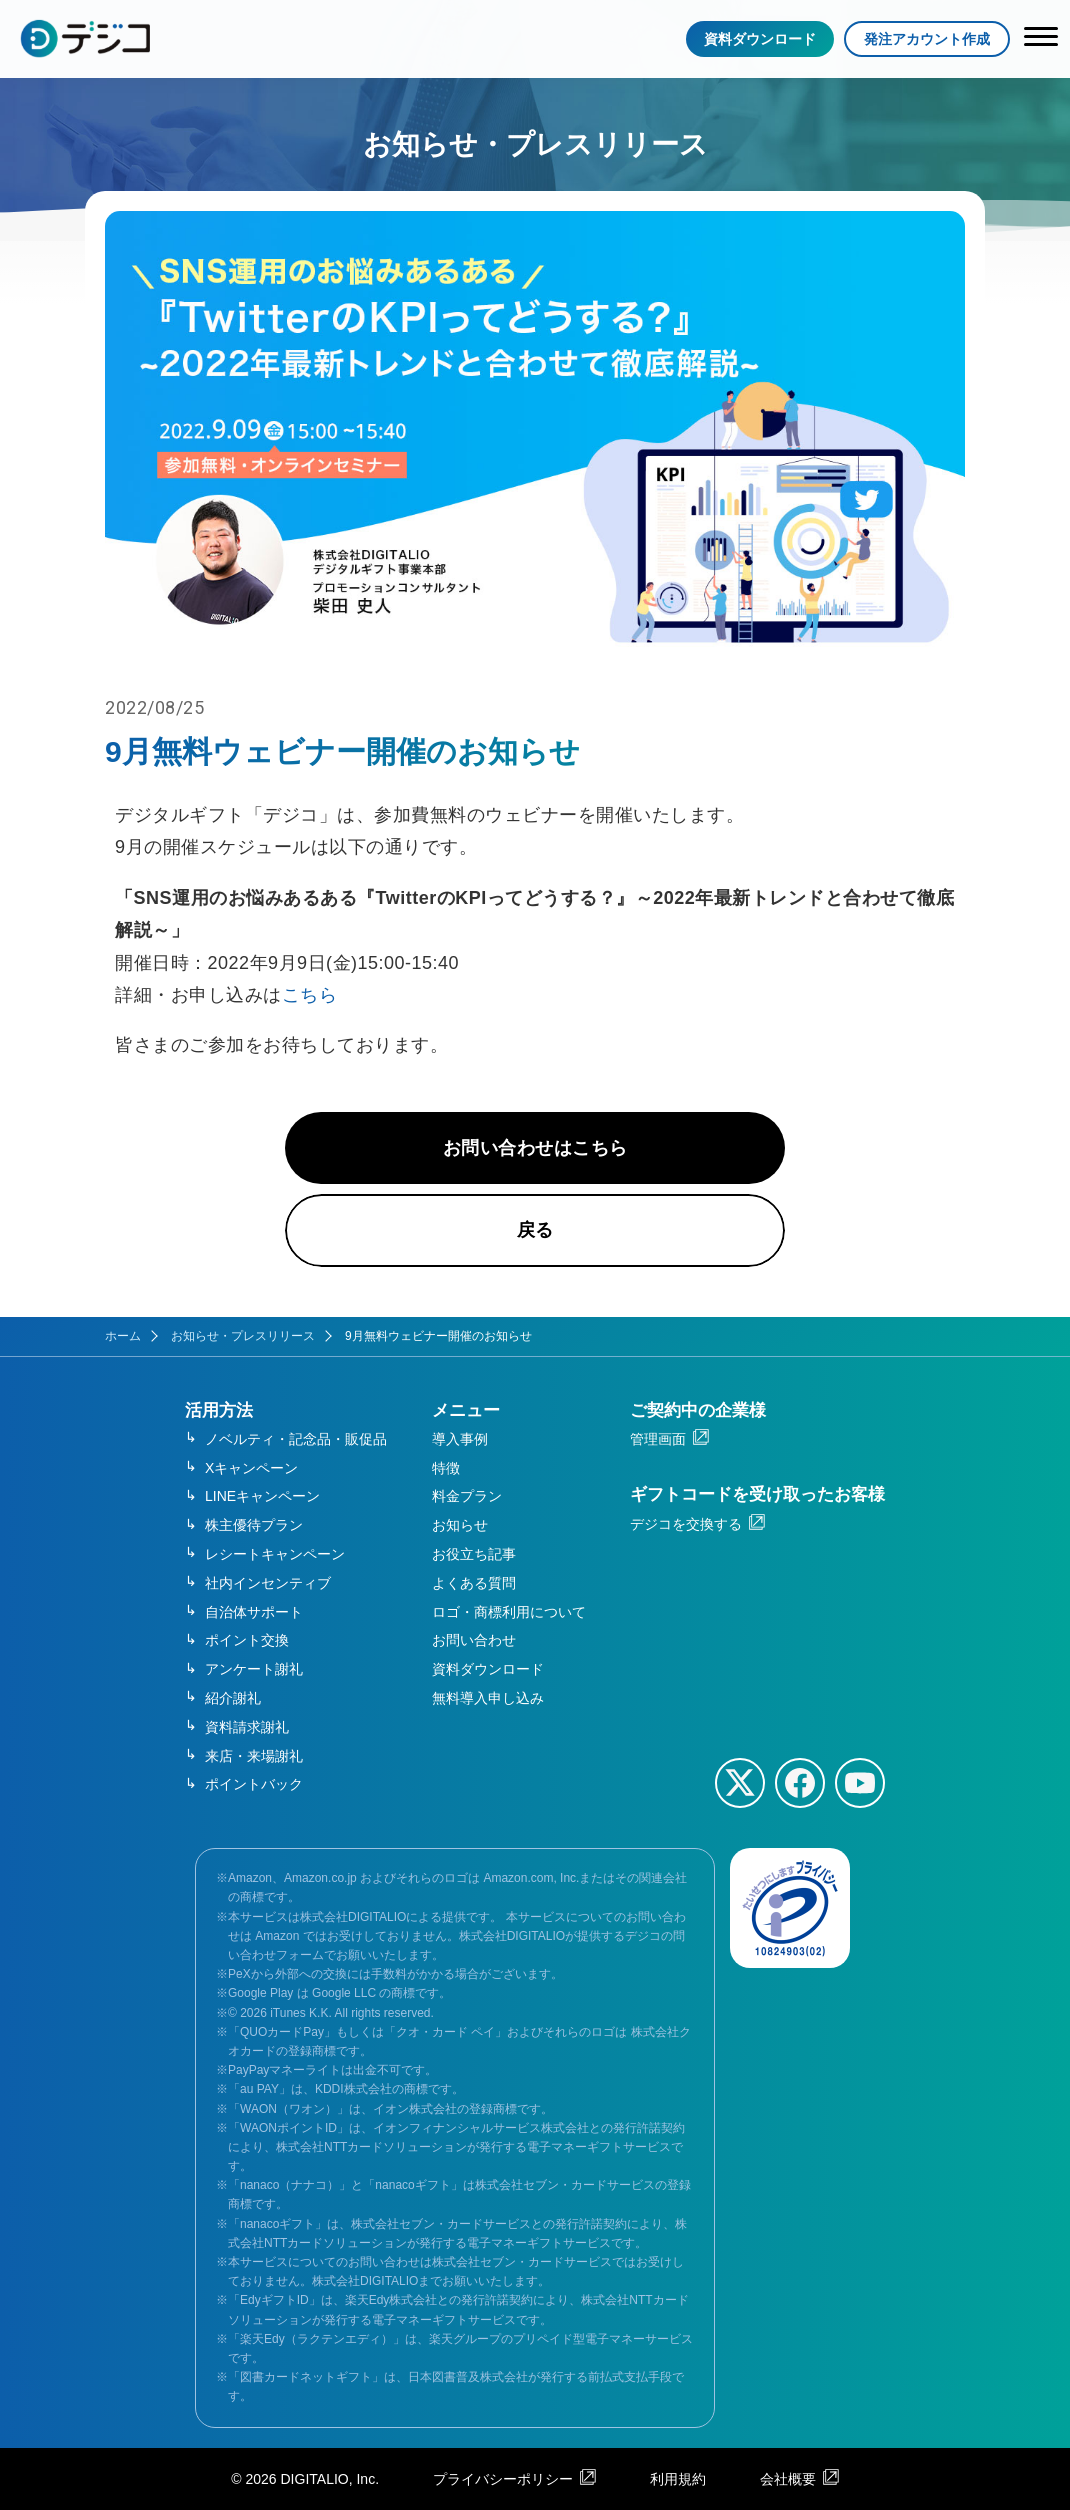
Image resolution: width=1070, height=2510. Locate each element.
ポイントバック (254, 1784)
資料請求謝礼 (247, 1727)
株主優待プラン (254, 1525)
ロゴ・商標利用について (509, 1612)
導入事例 (460, 1439)
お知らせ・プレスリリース (243, 1336)
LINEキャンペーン (262, 1496)
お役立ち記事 (474, 1554)
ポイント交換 (247, 1640)
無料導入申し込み (488, 1698)
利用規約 (678, 2479)
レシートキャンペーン (275, 1554)
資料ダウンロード (760, 39)
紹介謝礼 (233, 1698)
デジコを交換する (686, 1524)
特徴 (446, 1468)
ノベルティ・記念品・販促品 (296, 1439)
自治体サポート (254, 1612)
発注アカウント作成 (927, 39)
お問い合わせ (474, 1640)
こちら (310, 995)
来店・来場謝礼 (254, 1756)
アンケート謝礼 (254, 1669)
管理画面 (658, 1439)
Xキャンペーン (251, 1468)
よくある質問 (474, 1583)
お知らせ (460, 1525)
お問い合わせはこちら (535, 1148)
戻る (535, 1230)
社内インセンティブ (268, 1583)
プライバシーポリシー (503, 2479)
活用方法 (219, 1410)
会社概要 (788, 2479)
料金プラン (467, 1496)
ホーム (123, 1336)
